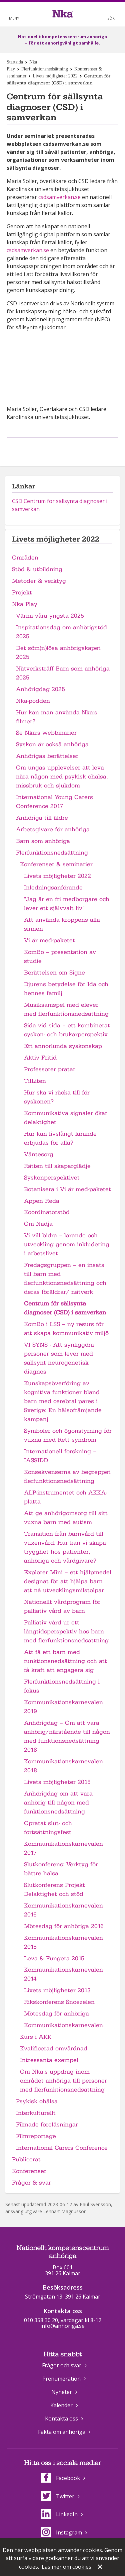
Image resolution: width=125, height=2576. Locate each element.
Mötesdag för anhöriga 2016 (64, 1926)
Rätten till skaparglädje (57, 1166)
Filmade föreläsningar (47, 2124)
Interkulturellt (36, 2113)
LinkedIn (59, 2514)
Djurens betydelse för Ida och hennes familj (66, 989)
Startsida (15, 61)
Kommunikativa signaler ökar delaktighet (65, 1118)
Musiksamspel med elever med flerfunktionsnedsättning (66, 1009)
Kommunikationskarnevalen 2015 (63, 1942)
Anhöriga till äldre (42, 817)
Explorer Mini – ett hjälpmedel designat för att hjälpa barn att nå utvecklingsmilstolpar (67, 1581)
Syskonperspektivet (52, 1177)
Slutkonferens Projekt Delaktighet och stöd (54, 1890)
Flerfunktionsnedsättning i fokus (62, 1686)
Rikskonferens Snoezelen (59, 2002)
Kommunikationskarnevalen (63, 2025)
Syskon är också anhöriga (52, 744)
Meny (14, 18)
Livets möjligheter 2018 (57, 1782)
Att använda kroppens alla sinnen (62, 924)
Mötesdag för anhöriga (56, 2013)
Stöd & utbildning (37, 569)
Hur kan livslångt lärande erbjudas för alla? (60, 1138)
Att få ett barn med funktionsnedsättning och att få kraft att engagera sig (65, 1661)
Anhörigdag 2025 (40, 689)
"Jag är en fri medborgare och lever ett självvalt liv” (66, 904)
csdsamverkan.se (59, 197)
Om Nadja (38, 1223)
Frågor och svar (61, 2365)
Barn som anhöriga (43, 841)
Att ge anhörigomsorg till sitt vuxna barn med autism (66, 1518)
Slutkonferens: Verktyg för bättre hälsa (61, 1869)
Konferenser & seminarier (56, 864)
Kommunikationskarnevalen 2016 (63, 1910)
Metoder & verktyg (39, 580)
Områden (25, 557)
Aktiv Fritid (40, 1057)
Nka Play (24, 604)
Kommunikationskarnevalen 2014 (63, 1974)
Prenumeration (61, 2378)
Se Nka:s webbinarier (46, 732)
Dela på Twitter (69, 448)
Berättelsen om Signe (54, 972)
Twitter (57, 2496)
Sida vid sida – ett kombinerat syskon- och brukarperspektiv (67, 1030)
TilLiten (35, 1081)
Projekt (22, 592)
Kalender (61, 2405)
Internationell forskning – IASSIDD (60, 1456)
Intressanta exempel (49, 2060)
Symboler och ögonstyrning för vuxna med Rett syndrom (68, 1435)
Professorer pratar (49, 1069)
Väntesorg (38, 1154)
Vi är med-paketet (49, 940)
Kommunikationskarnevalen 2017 (63, 1848)
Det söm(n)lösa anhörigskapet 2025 (58, 653)
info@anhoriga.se (62, 2325)
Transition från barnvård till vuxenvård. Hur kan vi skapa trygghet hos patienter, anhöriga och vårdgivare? (65, 1547)
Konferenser (29, 2171)
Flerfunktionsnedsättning (44, 68)
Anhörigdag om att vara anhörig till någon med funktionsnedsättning (58, 1802)
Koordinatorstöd (47, 1212)
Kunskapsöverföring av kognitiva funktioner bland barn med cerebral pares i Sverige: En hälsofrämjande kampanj (63, 1401)
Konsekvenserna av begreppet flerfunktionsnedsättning (67, 1477)
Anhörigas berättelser (47, 756)
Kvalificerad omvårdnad (53, 2048)
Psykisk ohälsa (37, 2101)
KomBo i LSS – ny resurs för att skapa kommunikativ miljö (66, 1329)
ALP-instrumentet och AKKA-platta (65, 1497)
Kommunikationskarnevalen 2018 (63, 1766)
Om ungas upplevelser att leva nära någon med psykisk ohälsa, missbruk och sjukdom (62, 776)
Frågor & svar (31, 2182)
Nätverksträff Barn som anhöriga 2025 (63, 673)
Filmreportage (36, 2136)
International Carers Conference (62, 2147)
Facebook (60, 2478)
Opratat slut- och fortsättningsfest (48, 1828)
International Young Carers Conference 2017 (54, 802)
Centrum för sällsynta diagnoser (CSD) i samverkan (65, 1308)
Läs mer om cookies (66, 2566)
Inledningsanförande (53, 887)
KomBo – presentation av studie (60, 957)
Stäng (100, 2567)
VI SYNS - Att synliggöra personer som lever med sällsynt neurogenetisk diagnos (59, 1358)
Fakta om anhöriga (61, 2431)
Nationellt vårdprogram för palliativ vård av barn (62, 1606)
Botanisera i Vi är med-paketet (67, 1189)
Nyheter (61, 2392)
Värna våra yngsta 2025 (50, 615)
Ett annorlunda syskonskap (63, 1046)
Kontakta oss (61, 2418)
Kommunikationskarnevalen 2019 (63, 1707)
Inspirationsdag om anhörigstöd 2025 (61, 632)
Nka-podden (33, 700)
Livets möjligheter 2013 (57, 1990)
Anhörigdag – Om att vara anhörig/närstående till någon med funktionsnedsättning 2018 (67, 1736)
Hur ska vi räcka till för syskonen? (57, 1097)
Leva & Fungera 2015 (54, 1958)
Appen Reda (41, 1200)
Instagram (61, 2532)
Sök (111, 18)
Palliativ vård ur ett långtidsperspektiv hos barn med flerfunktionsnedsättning (66, 1631)
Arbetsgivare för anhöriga (53, 829)
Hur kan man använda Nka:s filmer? (56, 717)
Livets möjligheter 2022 (55, 75)
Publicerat (26, 2159)
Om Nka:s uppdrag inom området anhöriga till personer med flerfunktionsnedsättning (63, 2080)
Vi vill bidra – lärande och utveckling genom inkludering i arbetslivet (66, 1244)
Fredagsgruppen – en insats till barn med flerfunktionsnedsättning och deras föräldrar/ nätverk (65, 1278)
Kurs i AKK (35, 2036)
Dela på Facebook (54, 448)
